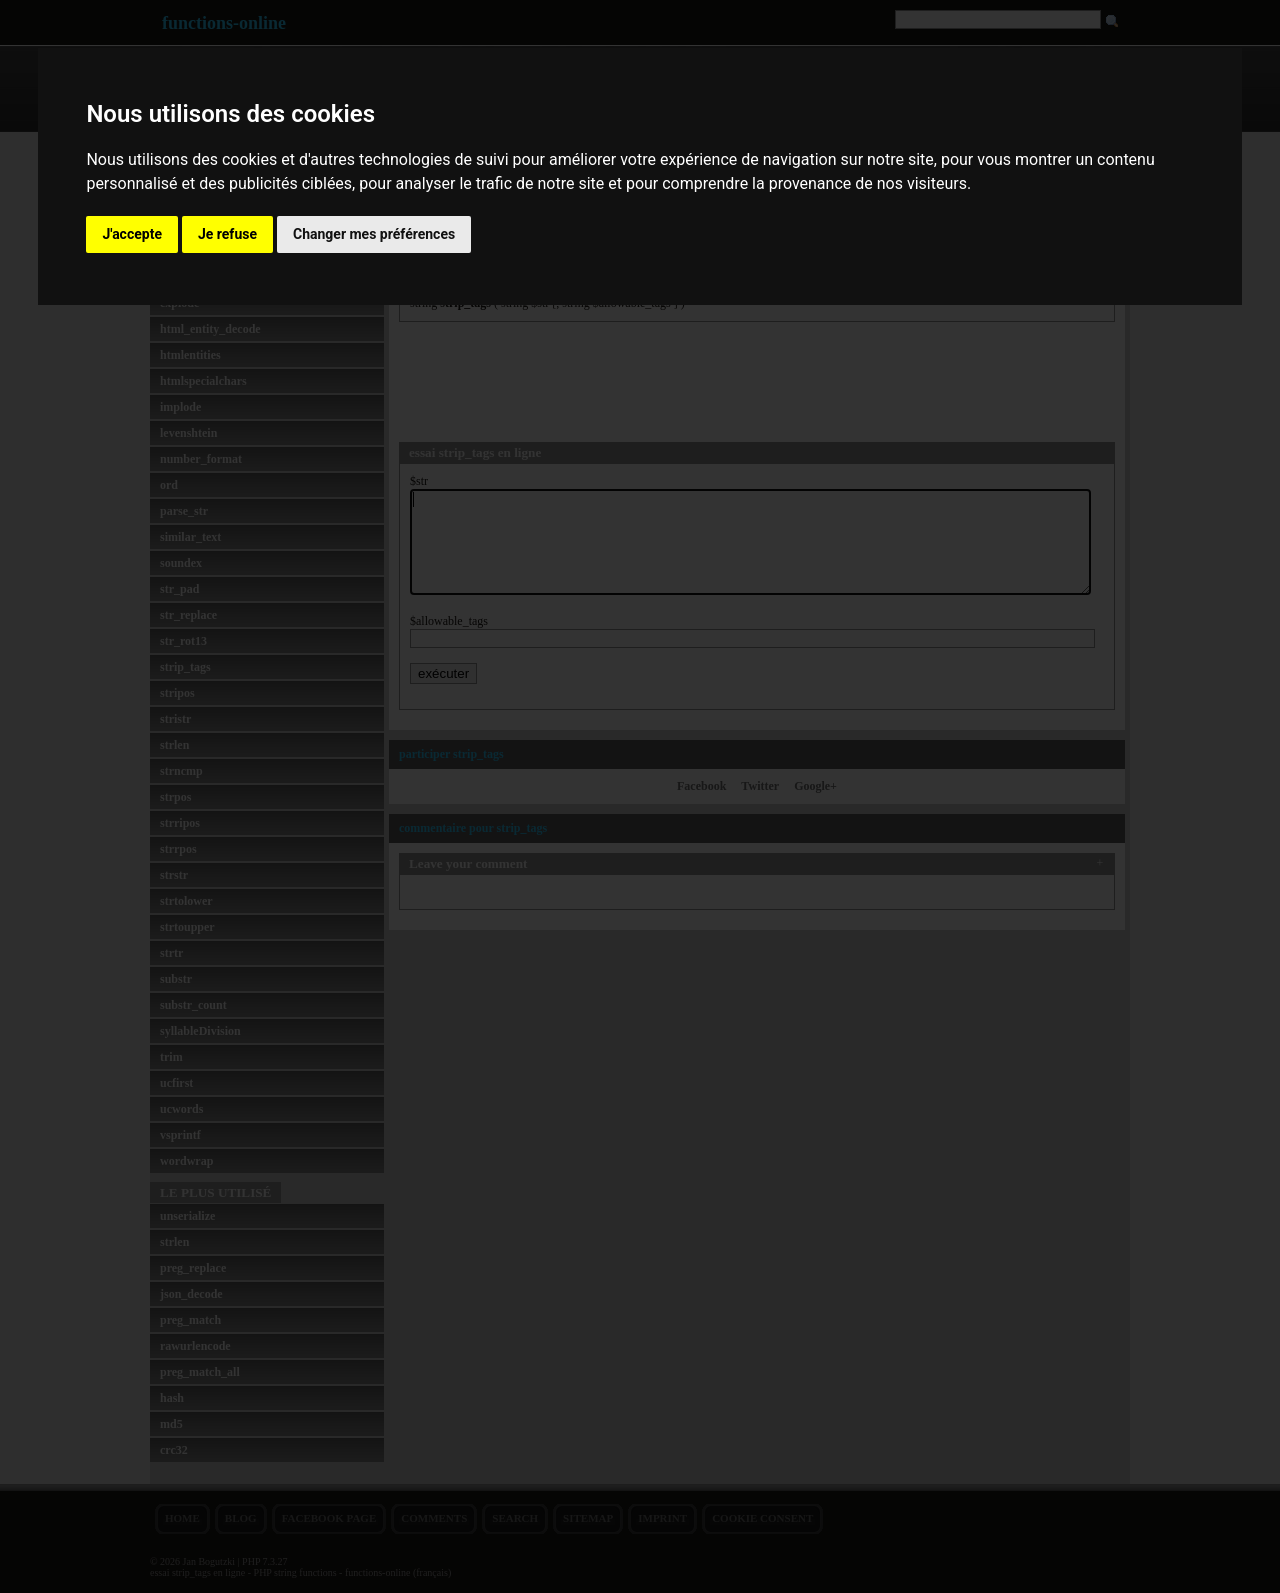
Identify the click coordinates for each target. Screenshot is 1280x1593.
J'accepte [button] (132, 234)
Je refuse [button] (227, 234)
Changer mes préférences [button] (374, 234)
